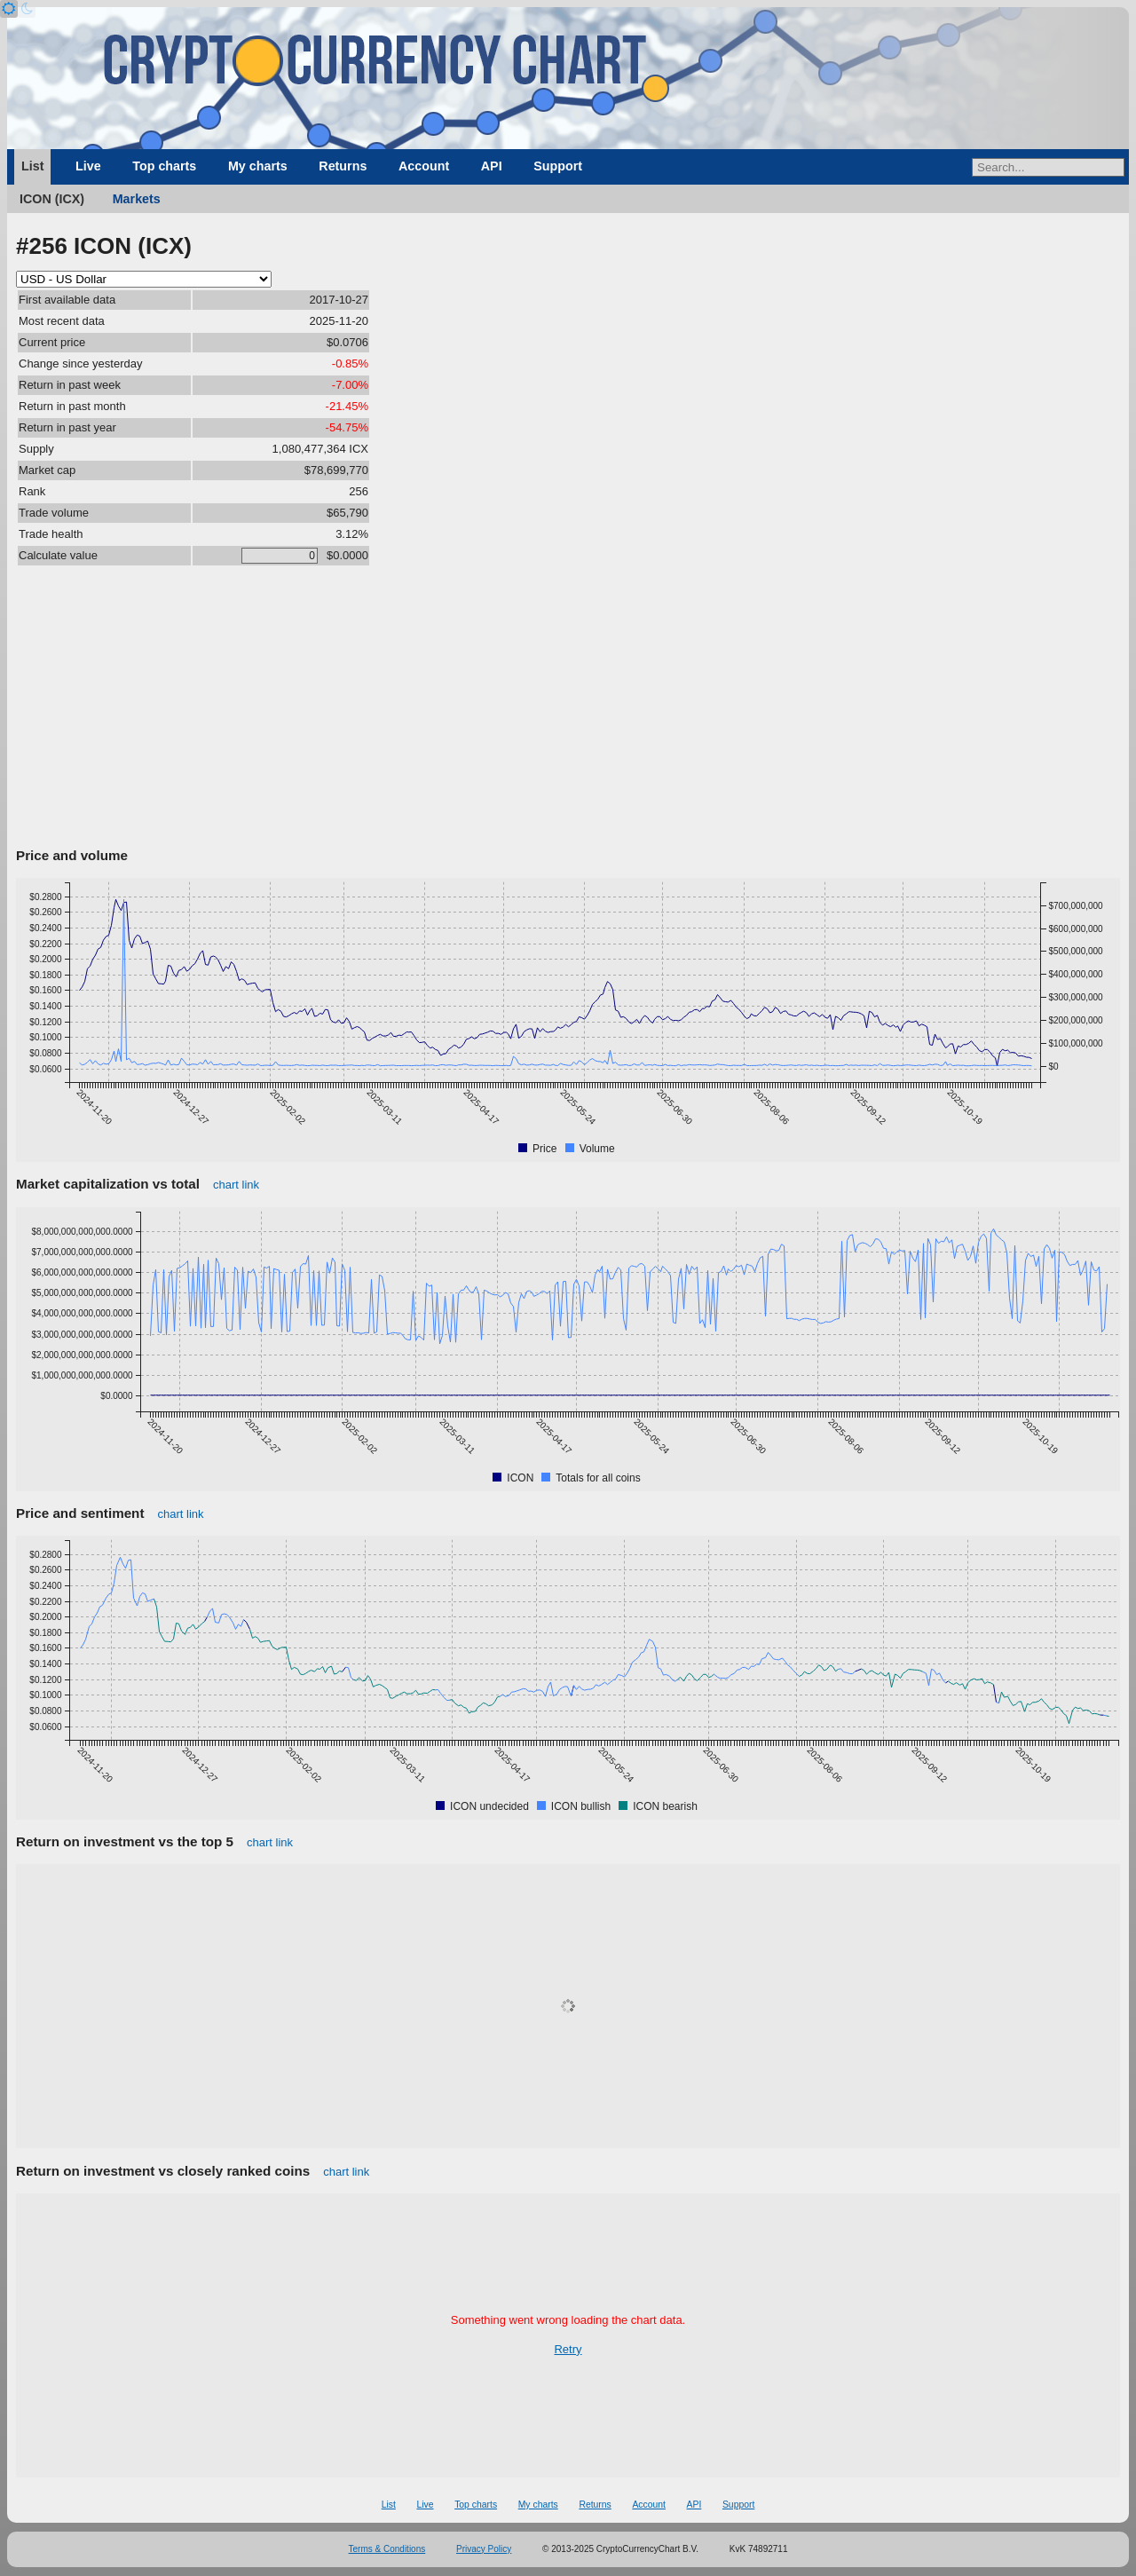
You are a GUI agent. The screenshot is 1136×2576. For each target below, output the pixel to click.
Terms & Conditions (387, 2549)
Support (557, 166)
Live (88, 166)
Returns (343, 166)
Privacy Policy (483, 2549)
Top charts (164, 166)
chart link (236, 1184)
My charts (258, 166)
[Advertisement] (568, 709)
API (491, 166)
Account (423, 166)
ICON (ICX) (52, 199)
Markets (137, 199)
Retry (567, 2349)
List (32, 166)
